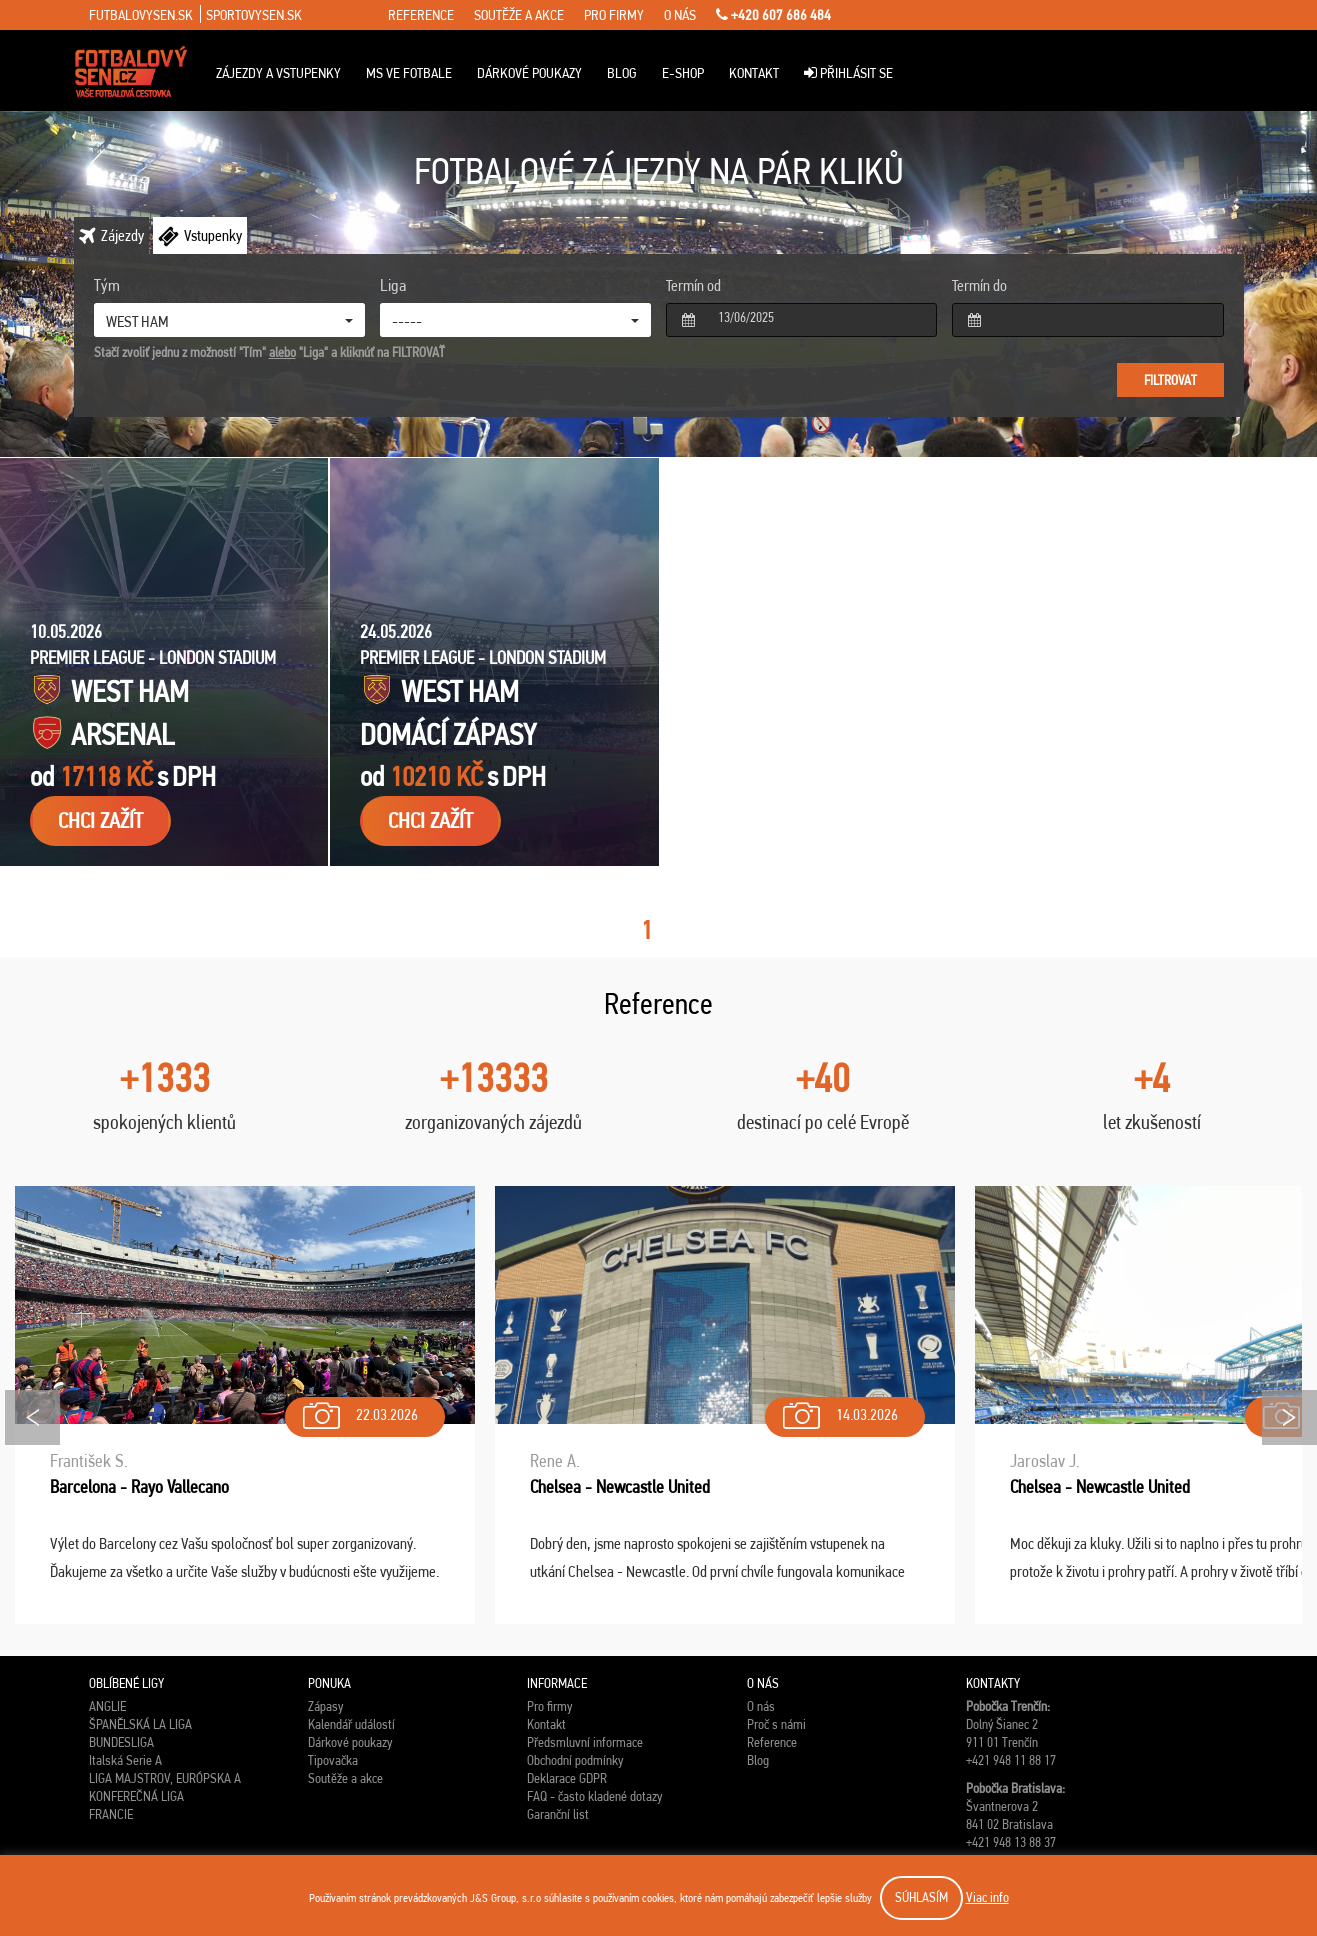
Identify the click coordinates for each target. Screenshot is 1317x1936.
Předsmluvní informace (585, 1742)
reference (421, 15)
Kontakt (754, 73)
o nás (680, 15)
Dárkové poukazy (529, 73)
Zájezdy (122, 235)
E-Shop (683, 73)
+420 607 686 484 (773, 15)
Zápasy (325, 1706)
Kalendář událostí (351, 1724)
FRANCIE (111, 1814)
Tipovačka (333, 1760)
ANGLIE (107, 1706)
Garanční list (558, 1814)
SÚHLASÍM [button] (921, 1897)
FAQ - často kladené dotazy (594, 1796)
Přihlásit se (848, 73)
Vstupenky (213, 235)
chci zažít (100, 820)
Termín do (979, 285)
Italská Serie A (125, 1760)
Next (1289, 1417)
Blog (622, 73)
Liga (393, 285)
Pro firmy (549, 1706)
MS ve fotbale (409, 73)
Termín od (693, 285)
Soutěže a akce (345, 1778)
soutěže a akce (519, 15)
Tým (107, 285)
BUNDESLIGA (121, 1742)
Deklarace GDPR (567, 1778)
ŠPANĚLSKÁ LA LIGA (140, 1724)
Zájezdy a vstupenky (278, 73)
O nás (761, 1706)
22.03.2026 (358, 1410)
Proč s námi (776, 1724)
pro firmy (614, 15)
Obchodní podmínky (575, 1760)
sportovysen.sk (254, 15)
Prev (32, 1417)
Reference (772, 1742)
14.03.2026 (838, 1410)
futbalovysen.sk (141, 15)
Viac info (987, 1897)
